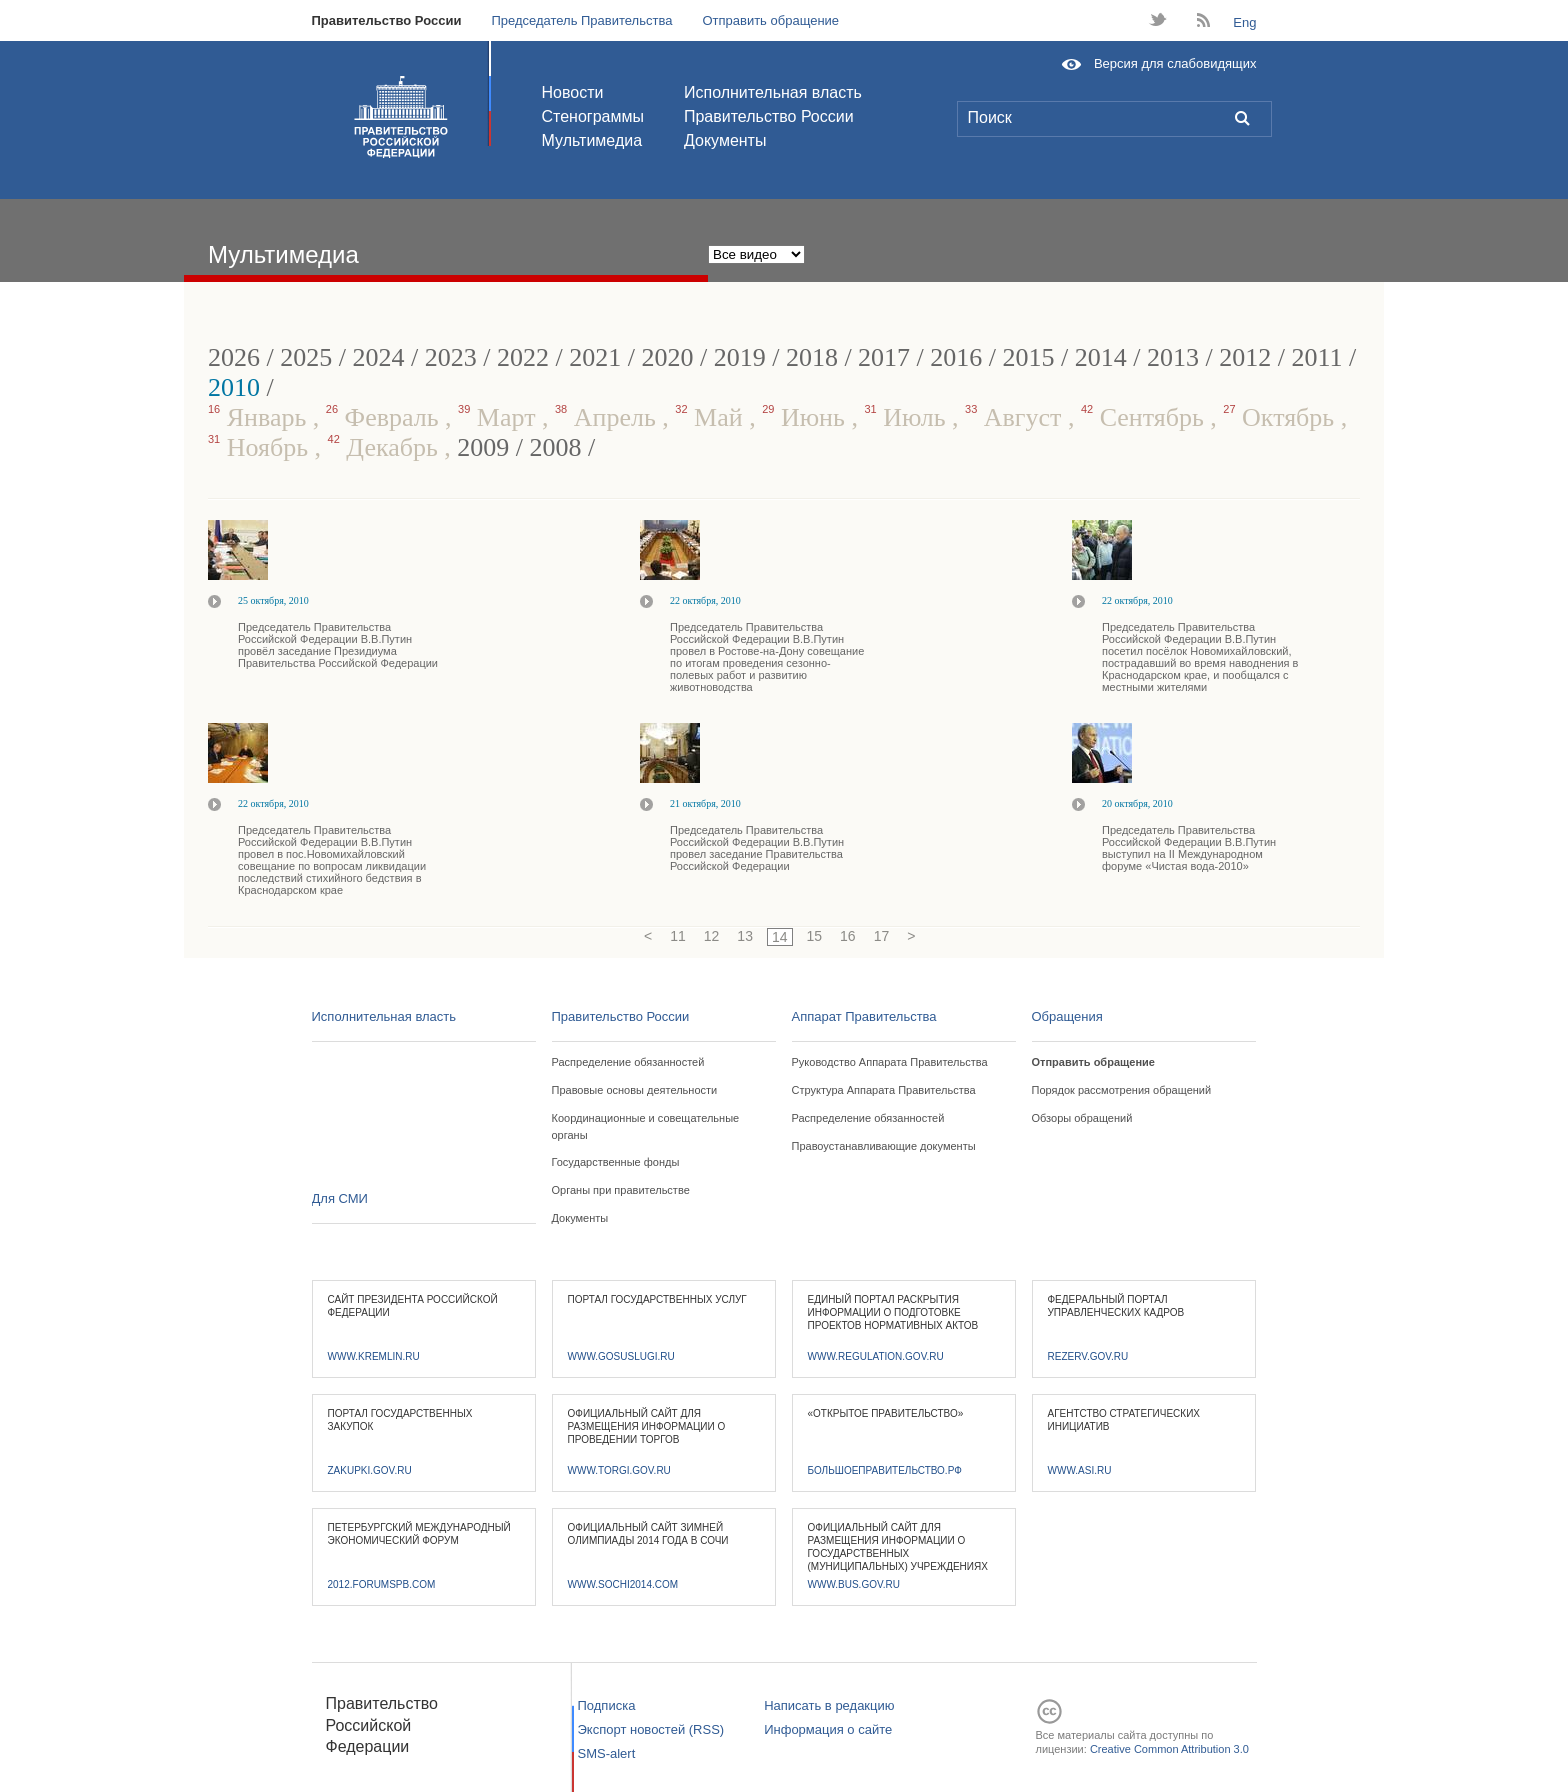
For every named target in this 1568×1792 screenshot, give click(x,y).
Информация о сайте (828, 1729)
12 (712, 936)
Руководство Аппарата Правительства (890, 1062)
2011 (1317, 357)
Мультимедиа (592, 140)
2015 (1029, 357)
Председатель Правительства (581, 20)
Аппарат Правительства (864, 1016)
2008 (556, 447)
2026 (234, 357)
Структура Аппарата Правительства (884, 1090)
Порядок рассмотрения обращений (1122, 1090)
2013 (1173, 357)
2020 (667, 357)
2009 (483, 447)
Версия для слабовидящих (1175, 63)
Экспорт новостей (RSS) (651, 1729)
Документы (725, 140)
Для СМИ (340, 1198)
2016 (956, 357)
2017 (884, 357)
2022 (523, 357)
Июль (908, 417)
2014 (1101, 357)
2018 (812, 357)
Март (500, 417)
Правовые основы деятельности (635, 1090)
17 (882, 936)
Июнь (806, 417)
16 (848, 936)
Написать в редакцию (829, 1705)
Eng (1244, 22)
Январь (260, 417)
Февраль (385, 417)
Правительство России (387, 20)
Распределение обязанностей (628, 1062)
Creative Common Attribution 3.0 (1169, 1749)
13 (745, 936)
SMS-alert (607, 1753)
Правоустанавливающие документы (884, 1146)
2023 (451, 357)
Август (1016, 417)
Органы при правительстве (621, 1190)
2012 (1245, 357)
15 (815, 936)
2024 (378, 357)
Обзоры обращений (1082, 1118)
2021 (595, 357)
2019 (740, 357)
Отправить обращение (770, 20)
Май (712, 417)
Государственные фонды (616, 1162)
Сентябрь (1145, 417)
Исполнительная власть (773, 92)
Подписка (607, 1705)
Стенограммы (593, 116)
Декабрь (386, 447)
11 (678, 936)
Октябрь (1281, 417)
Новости (573, 92)
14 (780, 937)
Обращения (1067, 1016)
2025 (306, 357)
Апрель (608, 417)
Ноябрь (261, 447)
